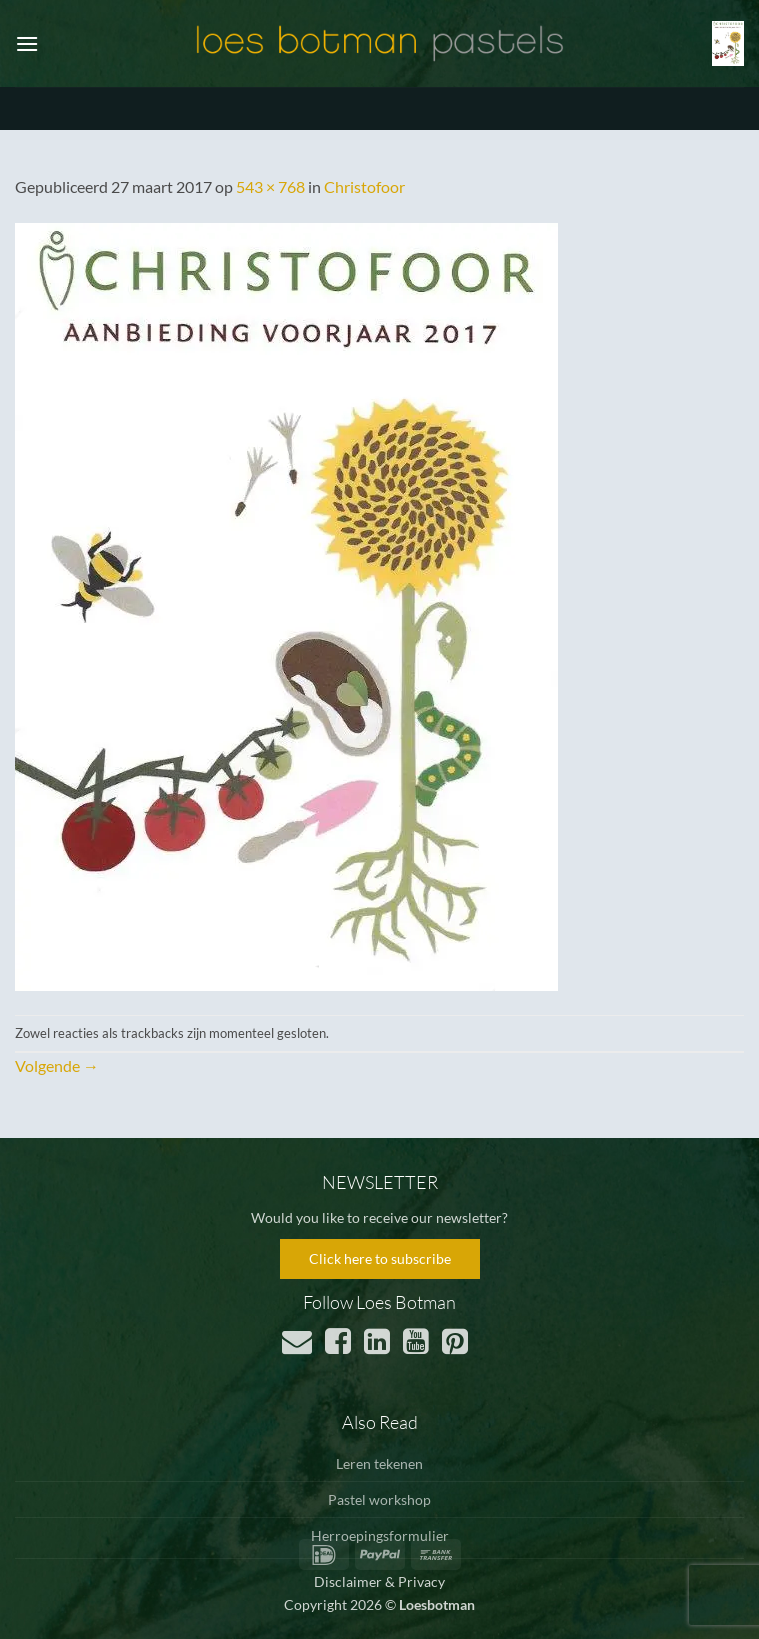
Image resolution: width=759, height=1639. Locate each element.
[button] (27, 43)
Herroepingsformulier (380, 1535)
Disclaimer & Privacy (379, 1581)
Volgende (57, 1065)
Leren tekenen (379, 1463)
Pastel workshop (379, 1499)
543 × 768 (270, 186)
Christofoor (364, 186)
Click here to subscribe (380, 1258)
